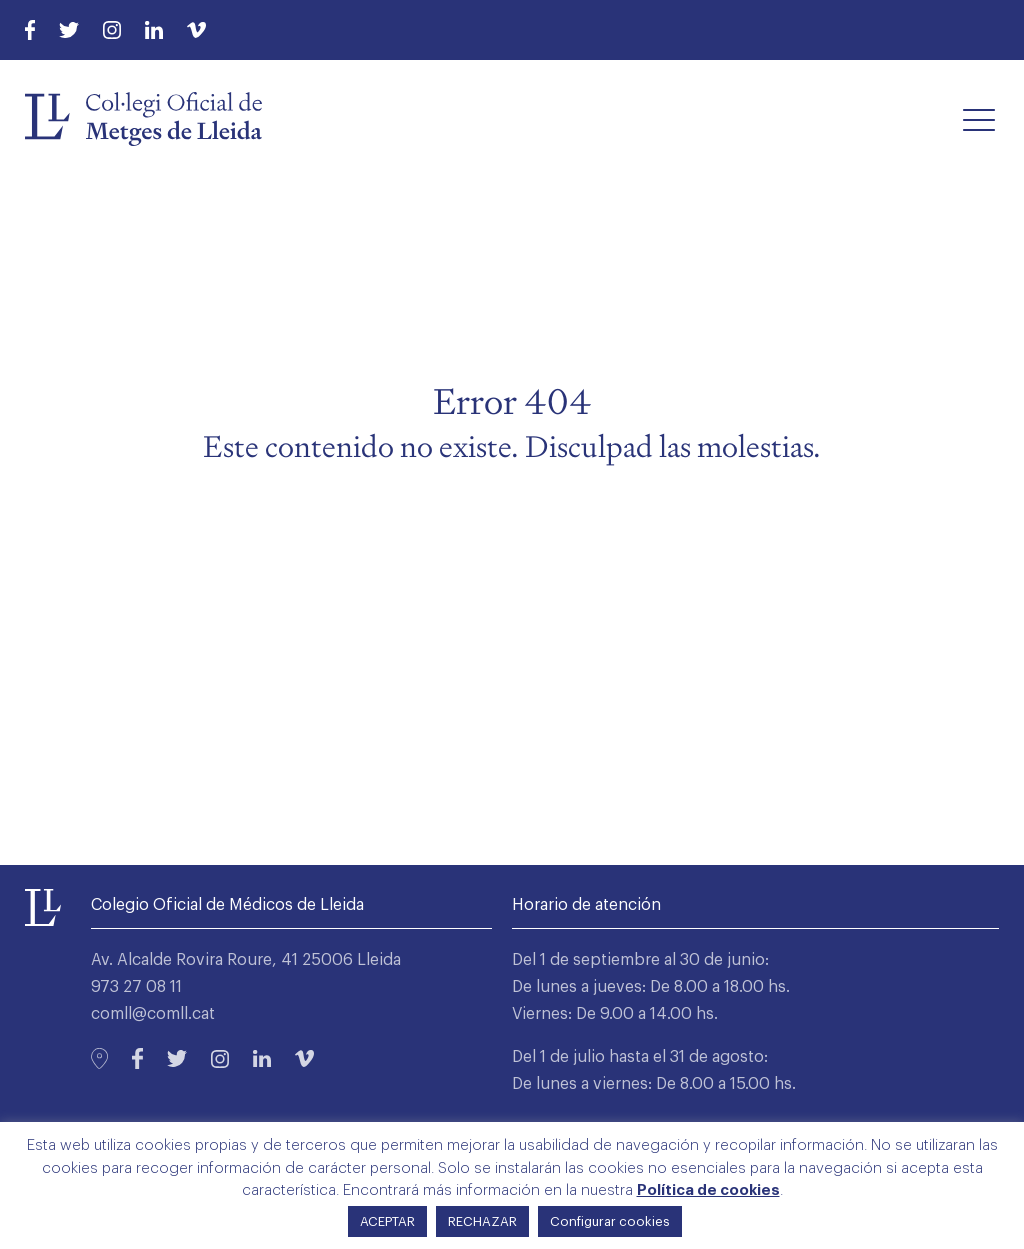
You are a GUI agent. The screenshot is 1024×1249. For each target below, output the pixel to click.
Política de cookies (708, 1190)
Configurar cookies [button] (610, 1221)
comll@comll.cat (153, 1014)
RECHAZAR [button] (482, 1221)
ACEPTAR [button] (387, 1221)
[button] (979, 119)
